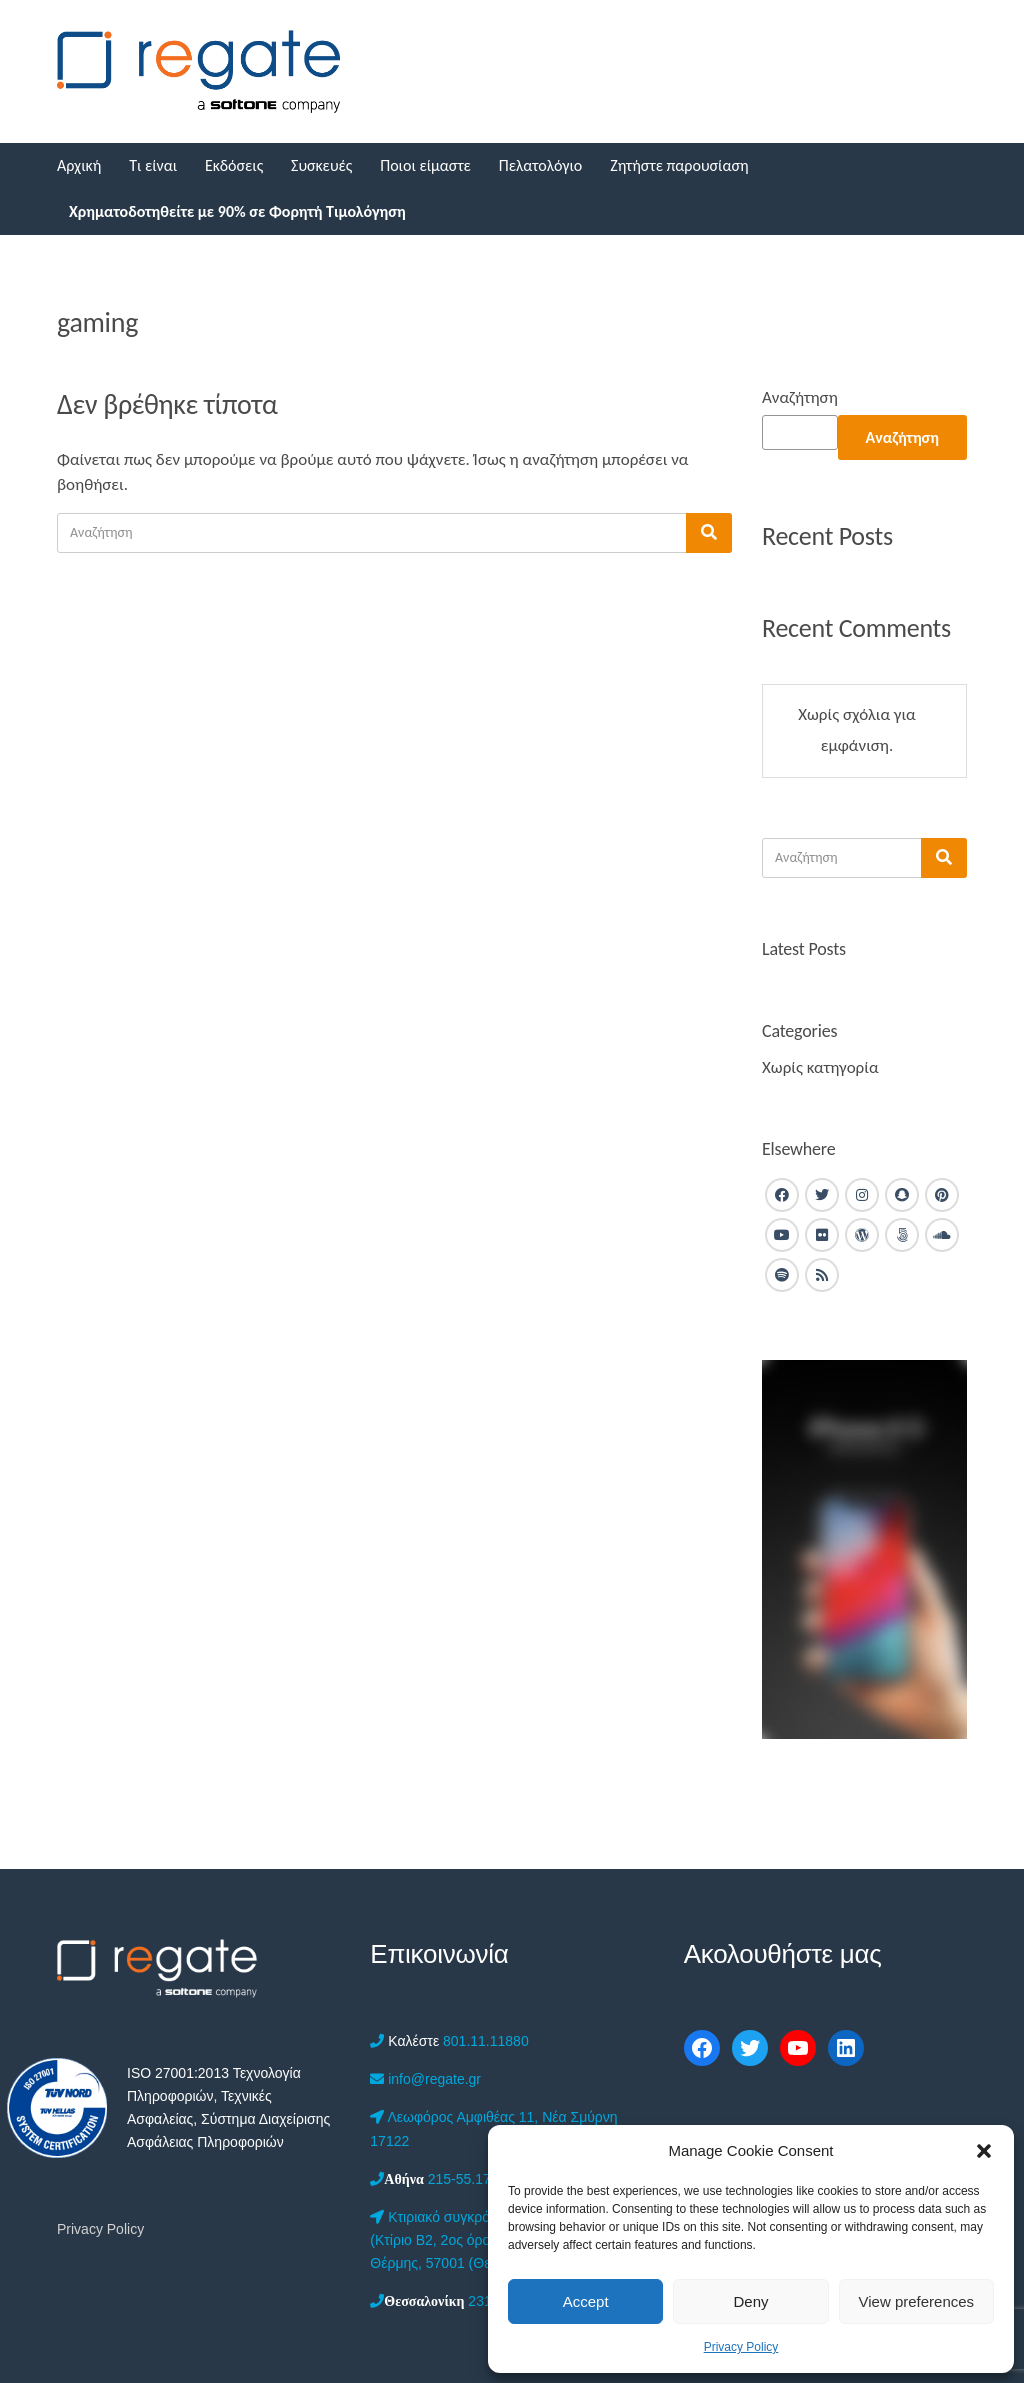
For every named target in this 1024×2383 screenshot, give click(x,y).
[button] (984, 2151)
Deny (750, 2301)
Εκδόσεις (234, 165)
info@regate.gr (425, 2079)
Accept (586, 2301)
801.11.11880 (449, 2041)
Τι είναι (153, 165)
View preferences (917, 2301)
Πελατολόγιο (541, 165)
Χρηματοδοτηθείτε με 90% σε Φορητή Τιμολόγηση (237, 211)
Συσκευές (321, 165)
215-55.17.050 (444, 2179)
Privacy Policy (741, 2347)
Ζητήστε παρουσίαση (679, 165)
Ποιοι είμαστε (425, 165)
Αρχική (79, 165)
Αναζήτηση (800, 397)
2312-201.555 (462, 2301)
